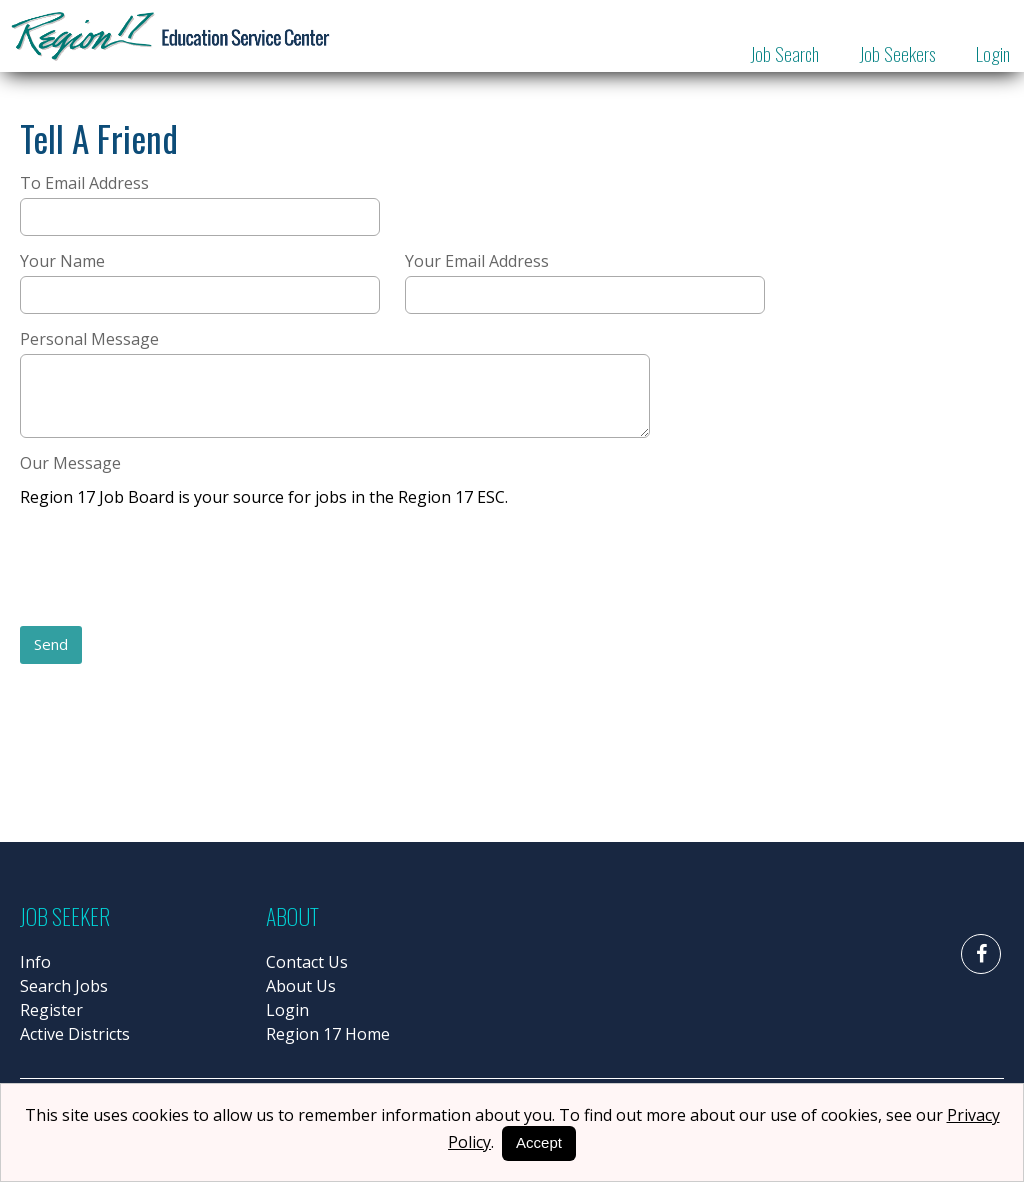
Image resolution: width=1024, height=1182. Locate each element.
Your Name (62, 261)
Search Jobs (64, 986)
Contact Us (307, 962)
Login (993, 53)
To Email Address (84, 183)
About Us (301, 986)
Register (51, 1010)
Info (35, 962)
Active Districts (75, 1034)
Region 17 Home (328, 1034)
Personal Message (89, 339)
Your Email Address (477, 261)
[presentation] (172, 569)
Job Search (784, 53)
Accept (539, 1142)
